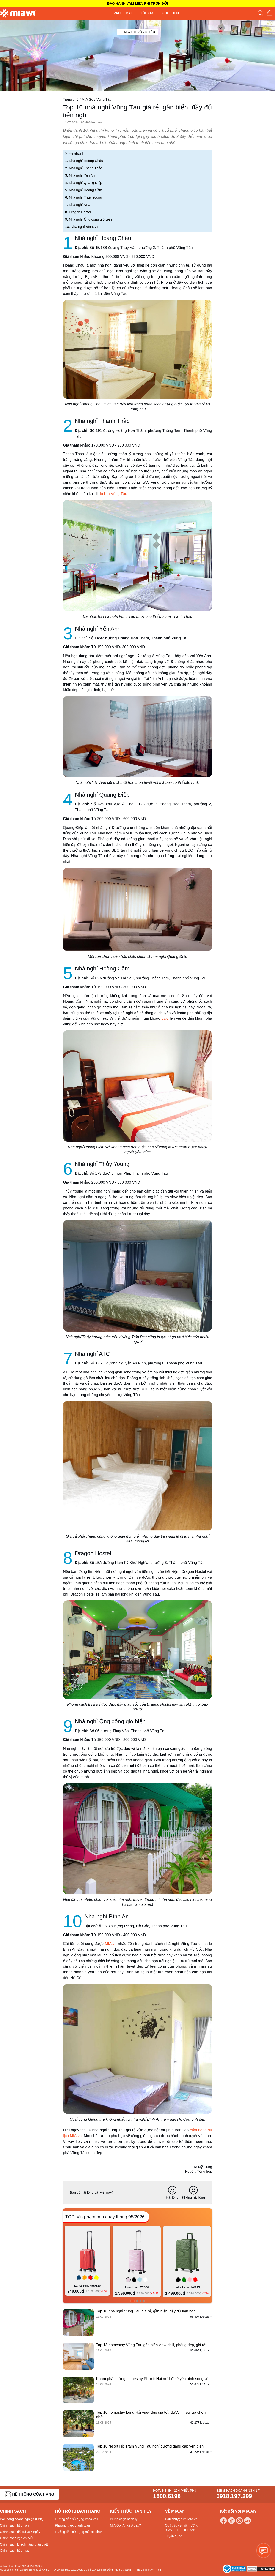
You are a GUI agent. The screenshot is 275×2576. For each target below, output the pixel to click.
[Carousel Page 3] (140, 2301)
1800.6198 (167, 2496)
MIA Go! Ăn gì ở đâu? (125, 2525)
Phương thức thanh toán (72, 2525)
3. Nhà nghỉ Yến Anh (81, 175)
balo (164, 1018)
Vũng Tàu (103, 99)
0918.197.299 (234, 2496)
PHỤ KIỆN (170, 13)
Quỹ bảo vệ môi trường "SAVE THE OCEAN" (181, 2528)
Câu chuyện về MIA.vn (181, 2519)
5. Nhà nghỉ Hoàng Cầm (83, 190)
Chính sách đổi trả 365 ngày (20, 2532)
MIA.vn (111, 1944)
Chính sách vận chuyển (17, 2538)
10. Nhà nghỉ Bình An (81, 227)
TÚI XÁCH (148, 13)
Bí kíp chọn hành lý (123, 2519)
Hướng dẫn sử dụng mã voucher (78, 2532)
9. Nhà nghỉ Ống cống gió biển (88, 219)
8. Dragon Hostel (78, 212)
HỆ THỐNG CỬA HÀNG (29, 2494)
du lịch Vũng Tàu (113, 494)
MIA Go (87, 99)
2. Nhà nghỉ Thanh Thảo (83, 168)
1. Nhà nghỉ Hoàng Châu (84, 161)
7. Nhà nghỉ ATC (77, 205)
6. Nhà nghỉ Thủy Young (83, 197)
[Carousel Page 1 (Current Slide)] (132, 2301)
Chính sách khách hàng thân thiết (24, 2544)
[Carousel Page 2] (137, 2301)
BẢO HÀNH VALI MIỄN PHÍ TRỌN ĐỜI (137, 3)
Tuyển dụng (173, 2536)
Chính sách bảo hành (15, 2525)
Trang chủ (71, 99)
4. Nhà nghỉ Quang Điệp (83, 183)
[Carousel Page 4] (144, 2301)
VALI (117, 13)
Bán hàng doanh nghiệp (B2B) (21, 2519)
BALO (131, 13)
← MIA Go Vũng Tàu (137, 32)
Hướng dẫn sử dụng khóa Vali (76, 2519)
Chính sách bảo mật (14, 2550)
